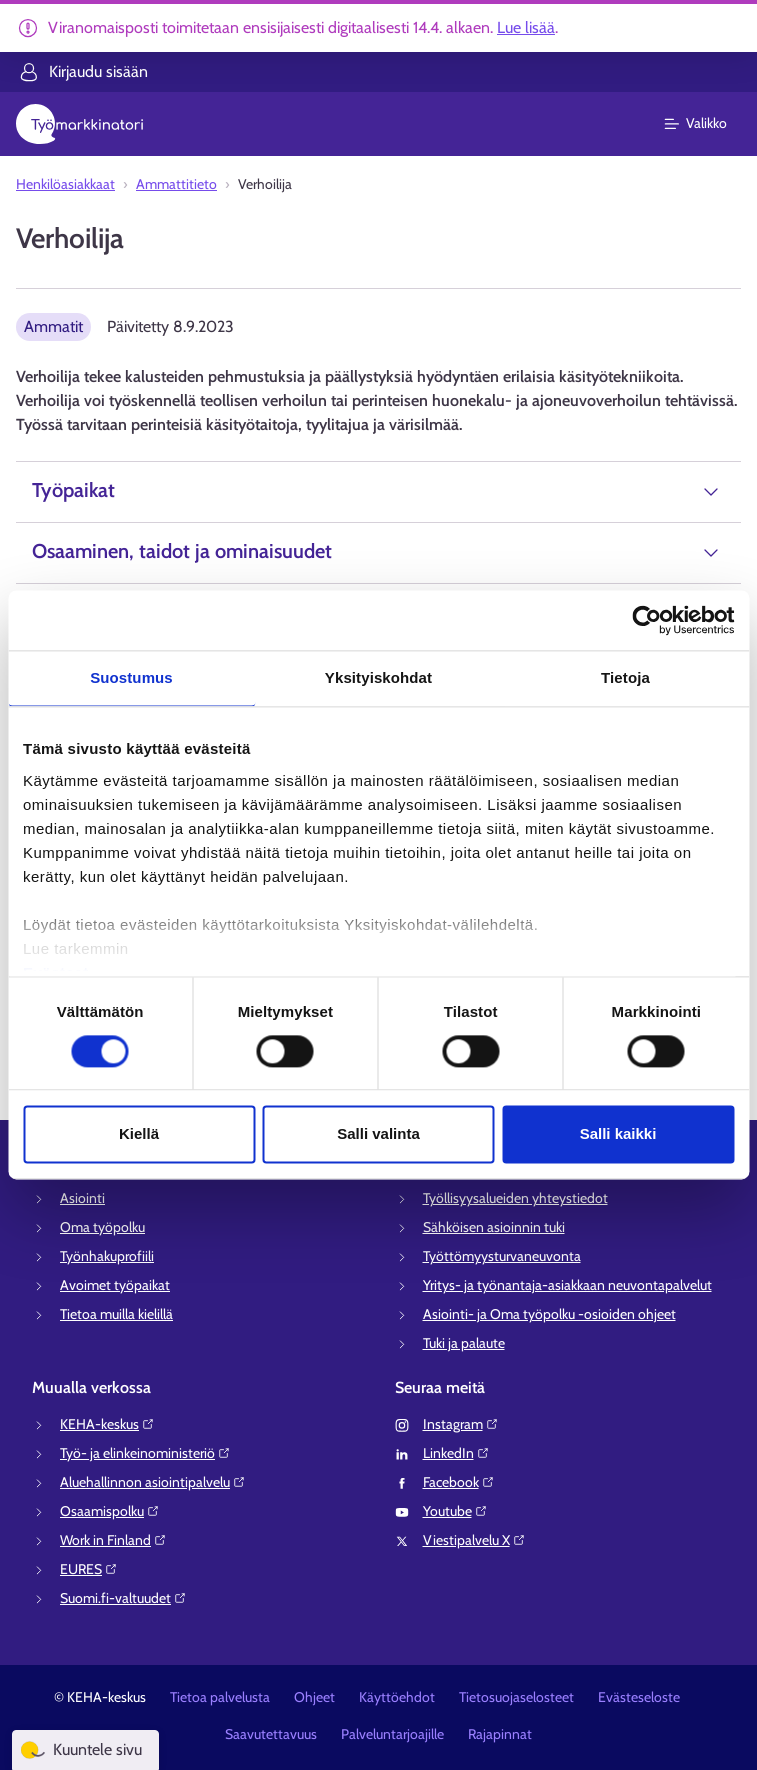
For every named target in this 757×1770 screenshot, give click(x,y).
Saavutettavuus (271, 1734)
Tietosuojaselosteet (516, 1697)
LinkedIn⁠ (456, 1453)
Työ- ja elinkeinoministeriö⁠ (145, 1453)
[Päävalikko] (707, 124)
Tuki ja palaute (464, 1343)
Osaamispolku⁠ (110, 1511)
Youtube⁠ (455, 1511)
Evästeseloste (639, 1697)
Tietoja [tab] (625, 677)
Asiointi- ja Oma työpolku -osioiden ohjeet (549, 1314)
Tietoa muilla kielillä (116, 1314)
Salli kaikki (618, 1134)
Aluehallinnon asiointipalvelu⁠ (153, 1482)
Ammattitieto (176, 184)
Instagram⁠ (461, 1424)
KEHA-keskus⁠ (107, 1424)
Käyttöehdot (397, 1697)
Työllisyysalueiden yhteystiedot (515, 1198)
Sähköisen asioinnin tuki (494, 1227)
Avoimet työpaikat (115, 1285)
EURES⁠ (89, 1569)
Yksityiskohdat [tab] (378, 677)
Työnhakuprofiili (107, 1256)
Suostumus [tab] (131, 677)
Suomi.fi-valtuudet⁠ (123, 1598)
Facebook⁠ (459, 1482)
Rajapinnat (500, 1734)
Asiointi (82, 1198)
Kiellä (139, 1134)
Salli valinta (378, 1134)
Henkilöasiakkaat (65, 184)
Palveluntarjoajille (392, 1734)
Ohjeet (314, 1697)
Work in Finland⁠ (113, 1540)
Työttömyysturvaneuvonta (502, 1256)
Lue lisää (526, 27)
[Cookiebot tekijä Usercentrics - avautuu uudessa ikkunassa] (646, 620)
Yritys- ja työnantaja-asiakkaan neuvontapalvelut (567, 1285)
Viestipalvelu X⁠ (474, 1540)
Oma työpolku (102, 1227)
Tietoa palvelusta (220, 1697)
